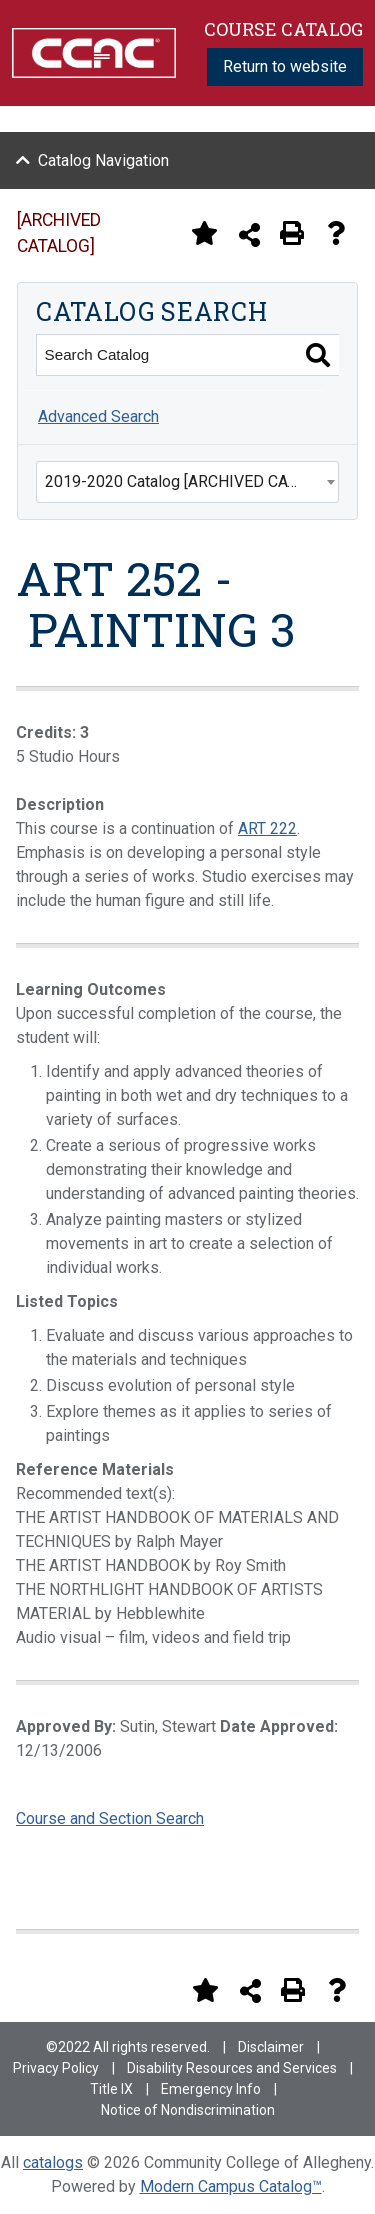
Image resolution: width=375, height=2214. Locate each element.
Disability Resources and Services (232, 2068)
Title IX (111, 2089)
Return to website (285, 66)
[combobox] (187, 482)
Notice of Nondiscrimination (188, 2110)
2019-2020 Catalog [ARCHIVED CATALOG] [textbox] (191, 481)
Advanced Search (98, 416)
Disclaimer (271, 2047)
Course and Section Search (110, 1818)
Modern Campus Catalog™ (231, 2186)
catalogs (53, 2162)
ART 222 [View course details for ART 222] (267, 828)
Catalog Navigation (103, 160)
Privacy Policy (56, 2068)
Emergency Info (211, 2089)
